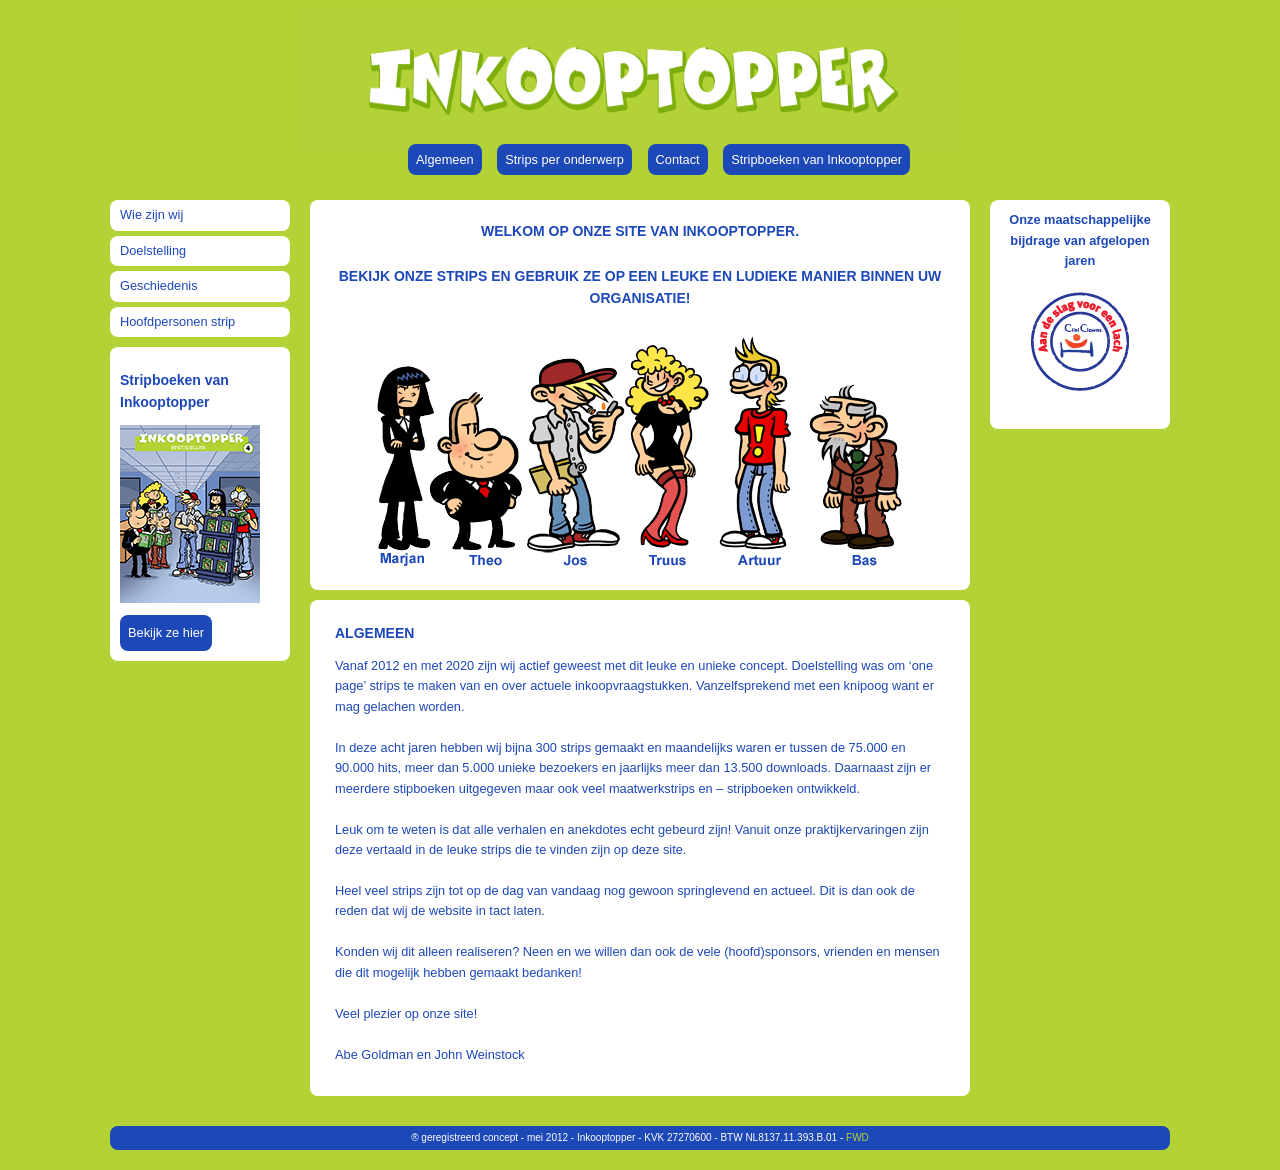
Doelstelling (153, 250)
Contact (678, 159)
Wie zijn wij (151, 214)
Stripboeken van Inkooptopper (816, 159)
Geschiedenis (159, 285)
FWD (857, 1137)
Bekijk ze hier (166, 632)
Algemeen (445, 159)
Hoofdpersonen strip (177, 321)
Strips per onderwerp (564, 159)
